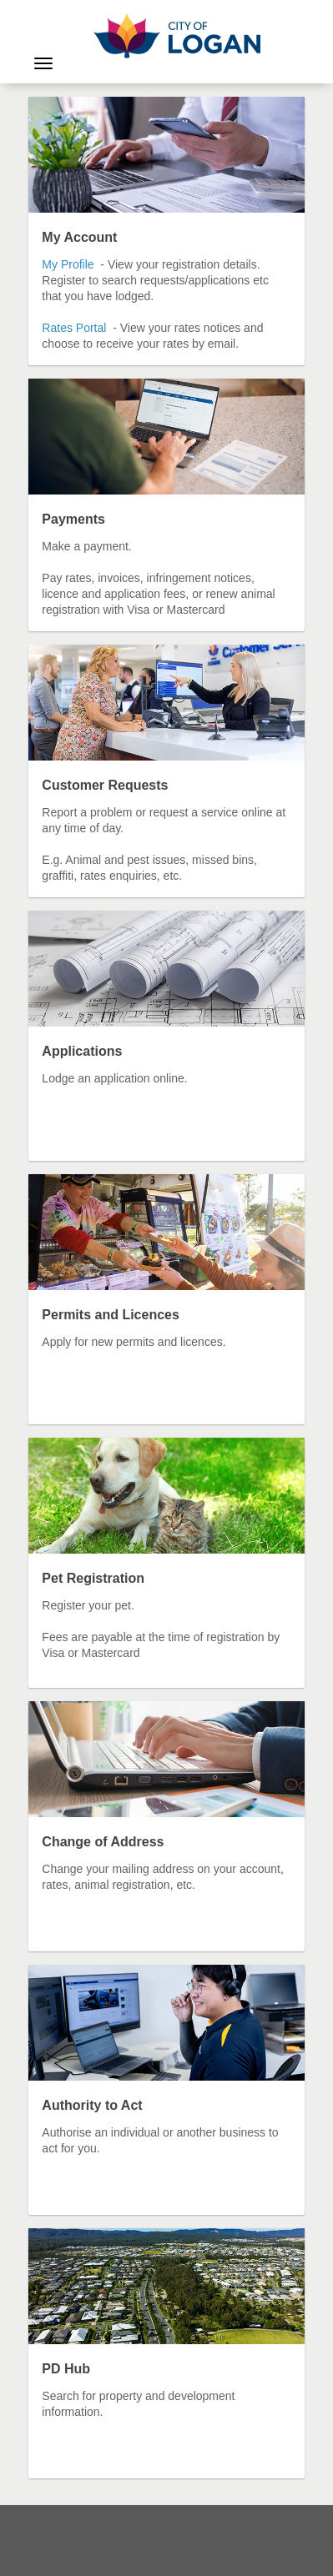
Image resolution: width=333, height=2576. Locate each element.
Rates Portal (74, 327)
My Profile (69, 264)
